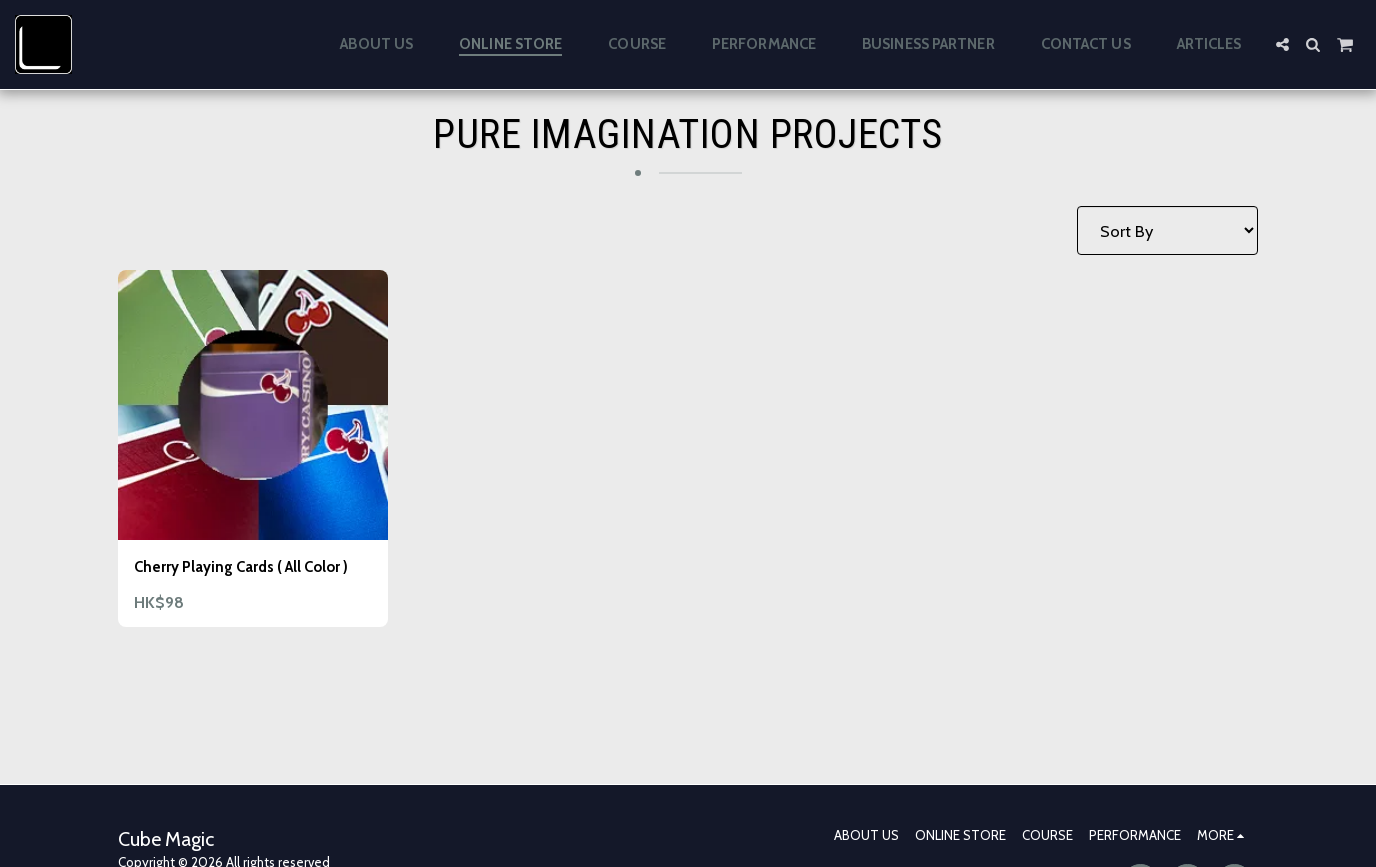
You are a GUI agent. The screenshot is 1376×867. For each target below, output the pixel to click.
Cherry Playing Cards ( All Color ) (249, 580)
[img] (253, 405)
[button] (1282, 44)
